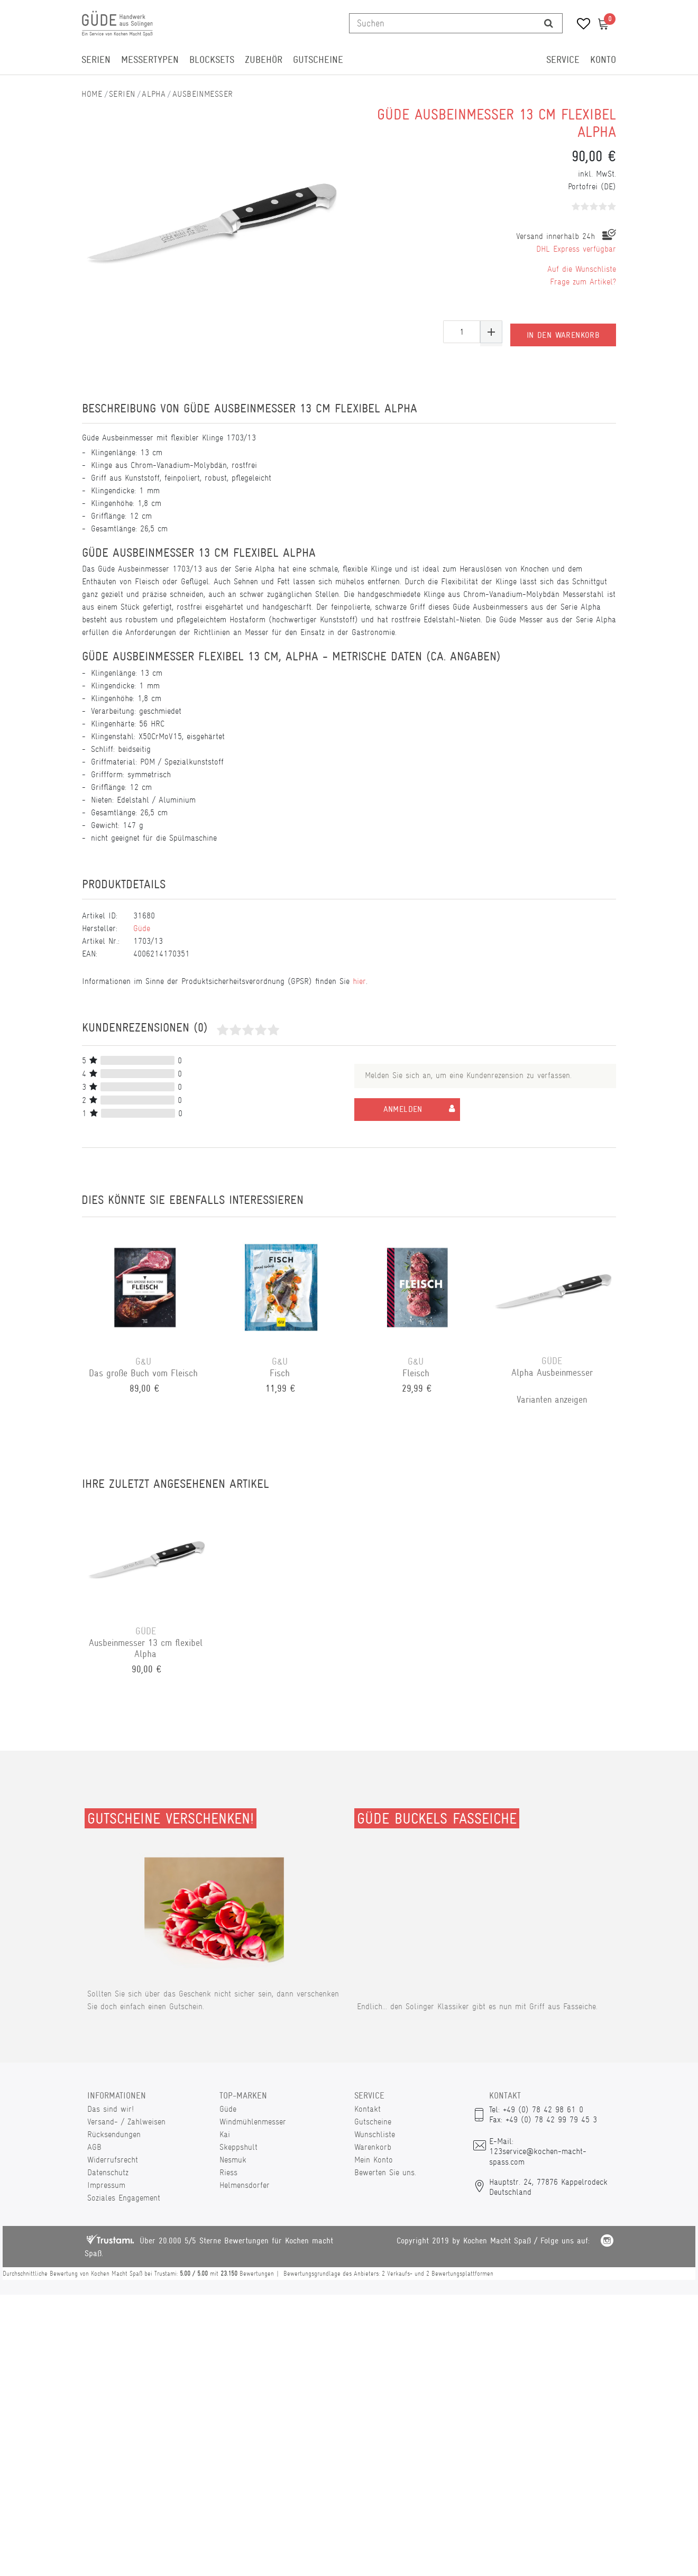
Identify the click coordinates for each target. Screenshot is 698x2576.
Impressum (106, 2185)
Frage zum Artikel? (583, 282)
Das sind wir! (110, 2109)
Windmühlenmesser (252, 2122)
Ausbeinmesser (202, 94)
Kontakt (367, 2109)
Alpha (154, 94)
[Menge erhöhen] (491, 331)
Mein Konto (373, 2160)
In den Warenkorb (563, 331)
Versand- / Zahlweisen (126, 2122)
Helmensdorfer (244, 2185)
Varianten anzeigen (553, 1399)
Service (563, 60)
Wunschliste (374, 2134)
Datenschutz (107, 2172)
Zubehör (263, 60)
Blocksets (211, 60)
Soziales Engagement (123, 2198)
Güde (141, 928)
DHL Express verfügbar (576, 249)
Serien (96, 60)
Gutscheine (318, 60)
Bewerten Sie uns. (385, 2172)
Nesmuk (232, 2160)
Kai (224, 2134)
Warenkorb (372, 2147)
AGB (94, 2147)
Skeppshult (238, 2147)
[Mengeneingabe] (461, 331)
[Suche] (548, 23)
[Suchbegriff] (442, 23)
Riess (228, 2172)
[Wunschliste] (579, 25)
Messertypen (150, 60)
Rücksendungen (114, 2134)
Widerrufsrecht (112, 2160)
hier (359, 981)
